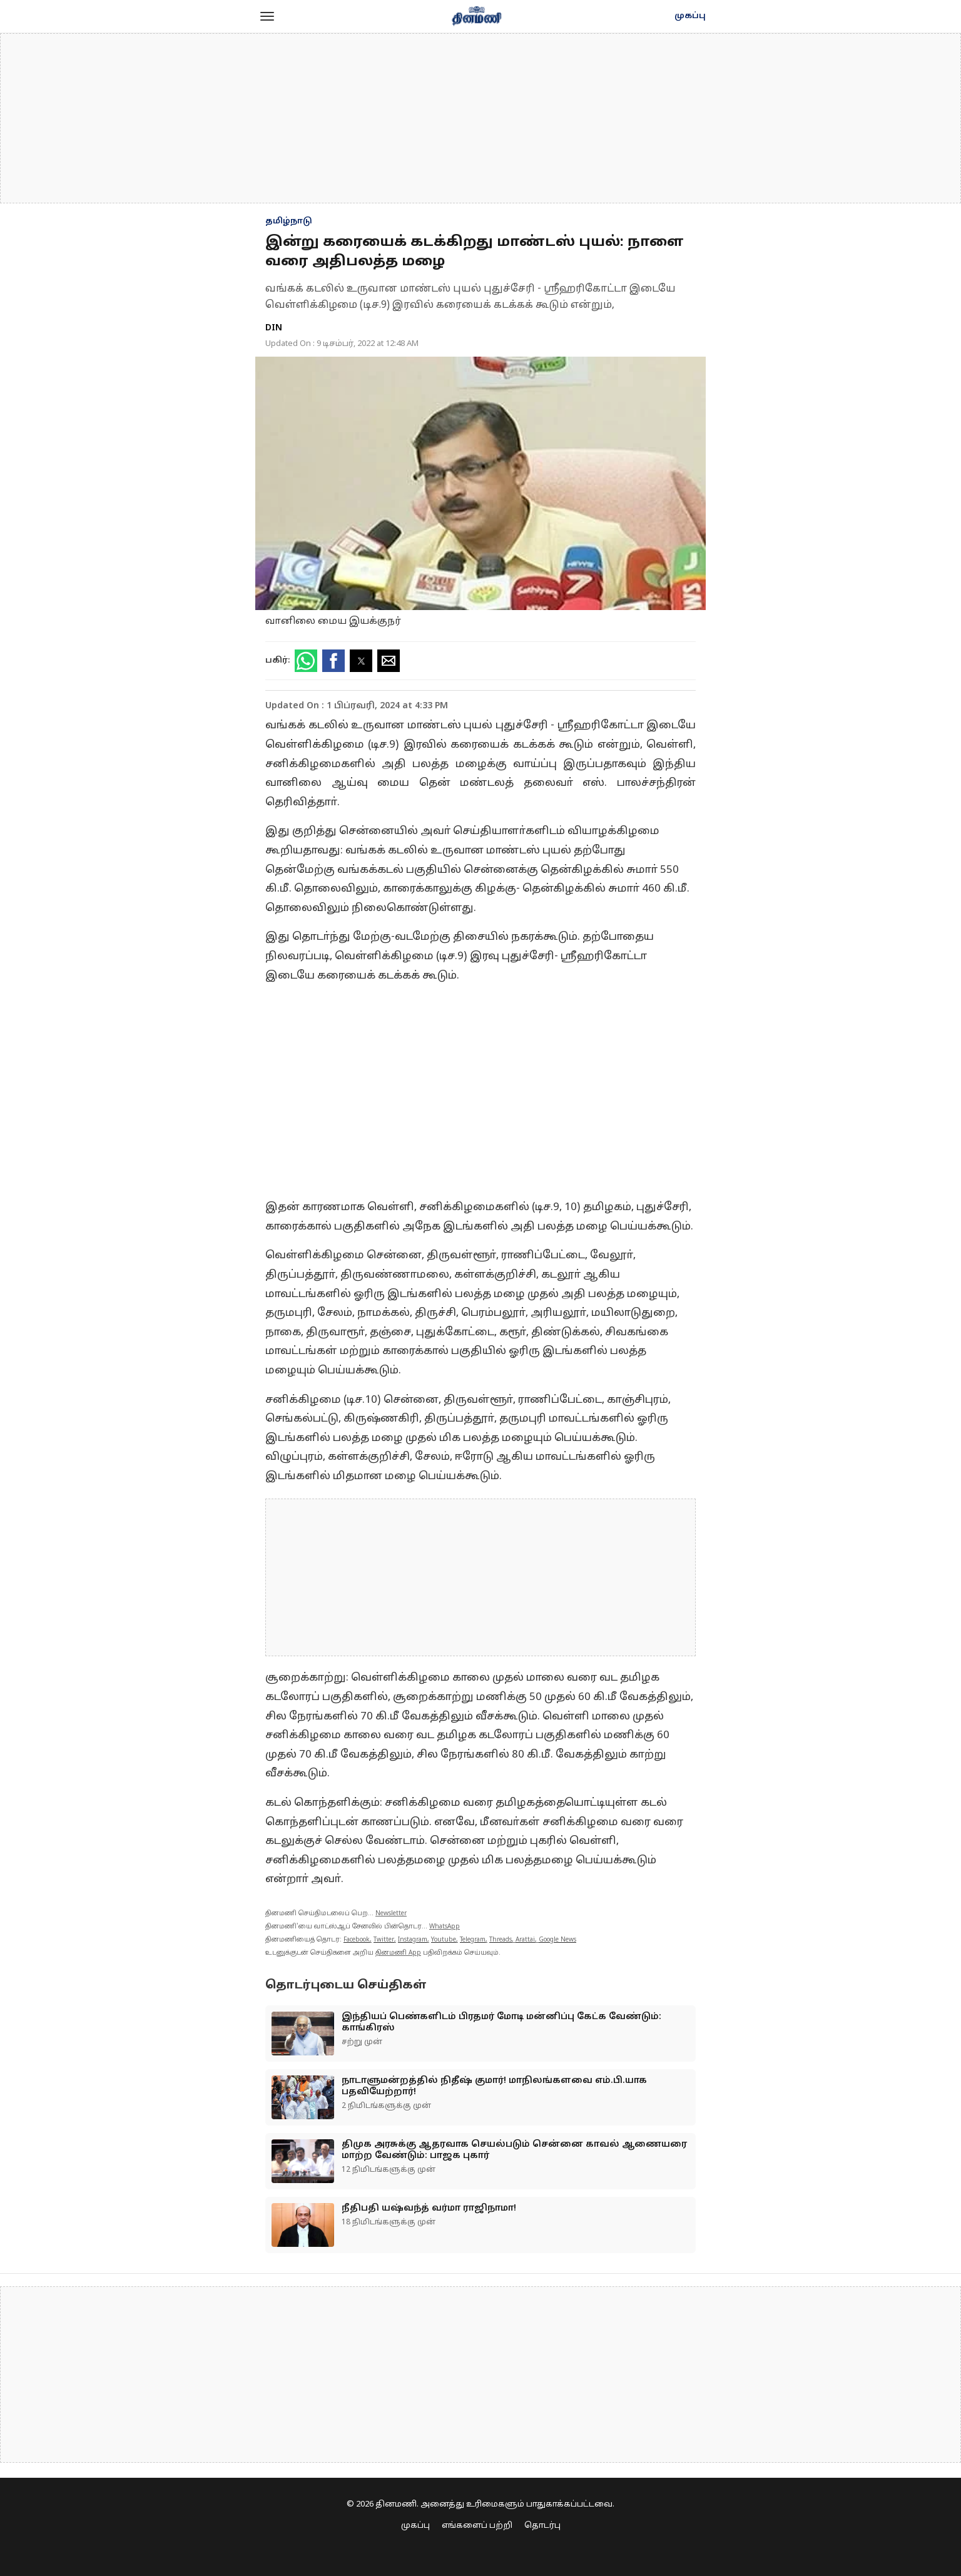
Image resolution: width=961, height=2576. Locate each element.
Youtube (443, 1940)
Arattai (525, 1940)
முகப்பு (690, 16)
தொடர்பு (542, 2526)
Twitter (384, 1940)
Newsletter (391, 1914)
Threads (500, 1940)
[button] (267, 16)
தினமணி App (398, 1953)
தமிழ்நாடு (288, 221)
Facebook (356, 1940)
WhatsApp (444, 1927)
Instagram (412, 1940)
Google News (557, 1940)
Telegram (473, 1940)
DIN (273, 328)
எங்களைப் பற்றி (477, 2526)
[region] (480, 118)
